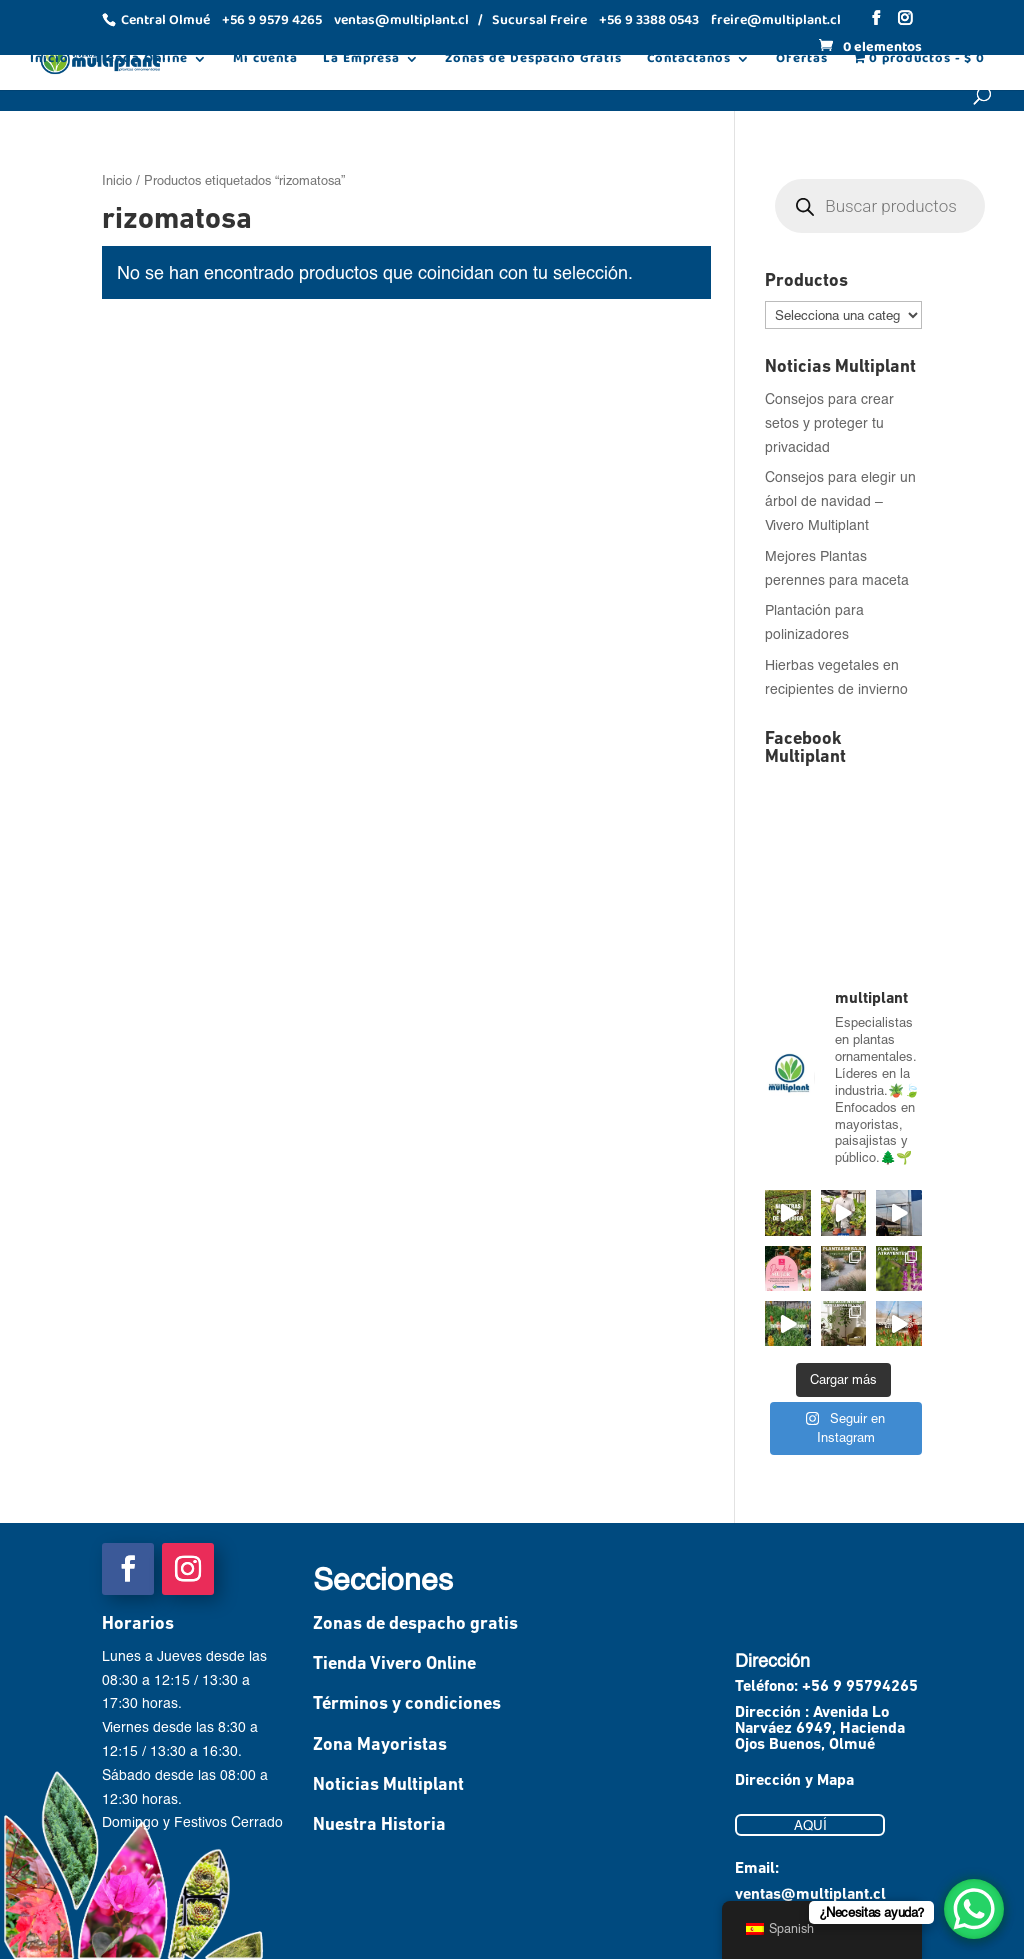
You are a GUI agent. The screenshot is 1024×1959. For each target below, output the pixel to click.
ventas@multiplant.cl (810, 1895)
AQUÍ (810, 1825)
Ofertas (802, 61)
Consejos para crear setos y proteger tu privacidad (829, 422)
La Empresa (361, 61)
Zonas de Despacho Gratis (533, 61)
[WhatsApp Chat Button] (974, 1909)
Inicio (49, 61)
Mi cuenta (265, 61)
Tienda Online (141, 61)
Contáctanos (689, 61)
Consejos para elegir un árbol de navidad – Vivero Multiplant (840, 500)
